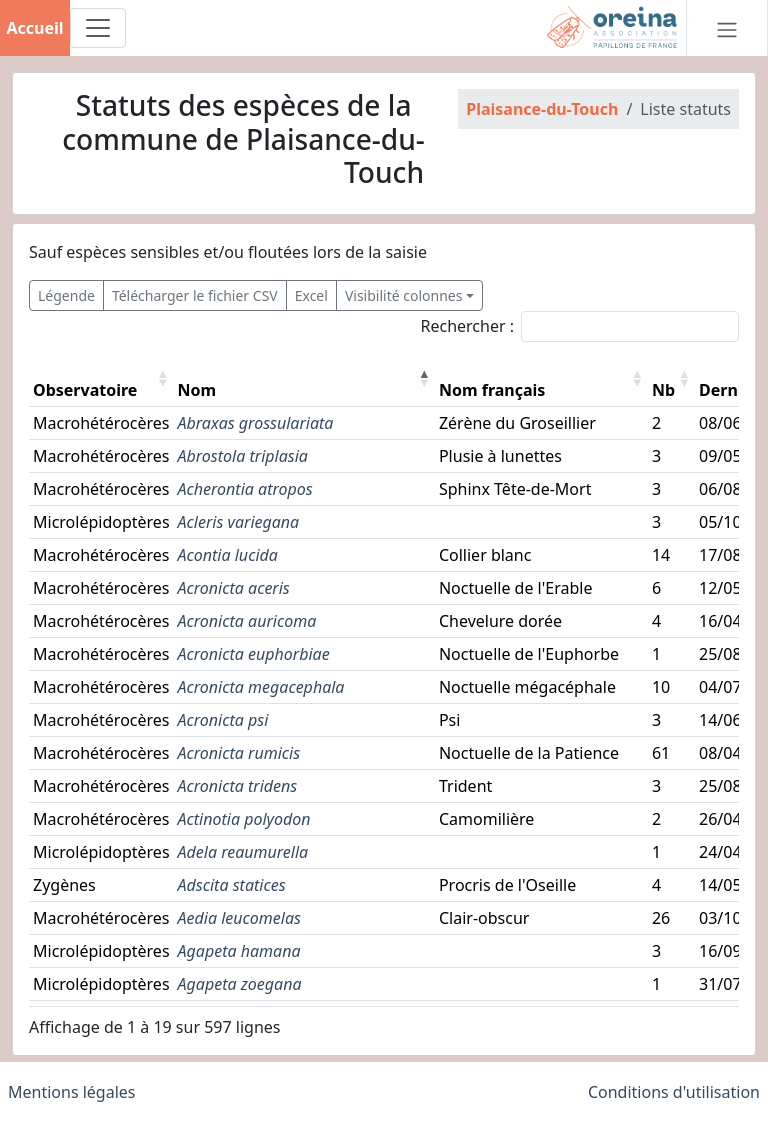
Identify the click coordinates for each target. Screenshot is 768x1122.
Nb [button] (663, 390)
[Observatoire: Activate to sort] (101, 378)
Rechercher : (467, 326)
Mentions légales (72, 1092)
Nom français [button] (492, 390)
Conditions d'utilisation (674, 1092)
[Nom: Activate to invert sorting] (304, 378)
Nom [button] (197, 390)
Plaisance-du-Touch (542, 109)
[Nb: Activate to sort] (671, 378)
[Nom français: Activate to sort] (541, 378)
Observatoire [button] (85, 390)
